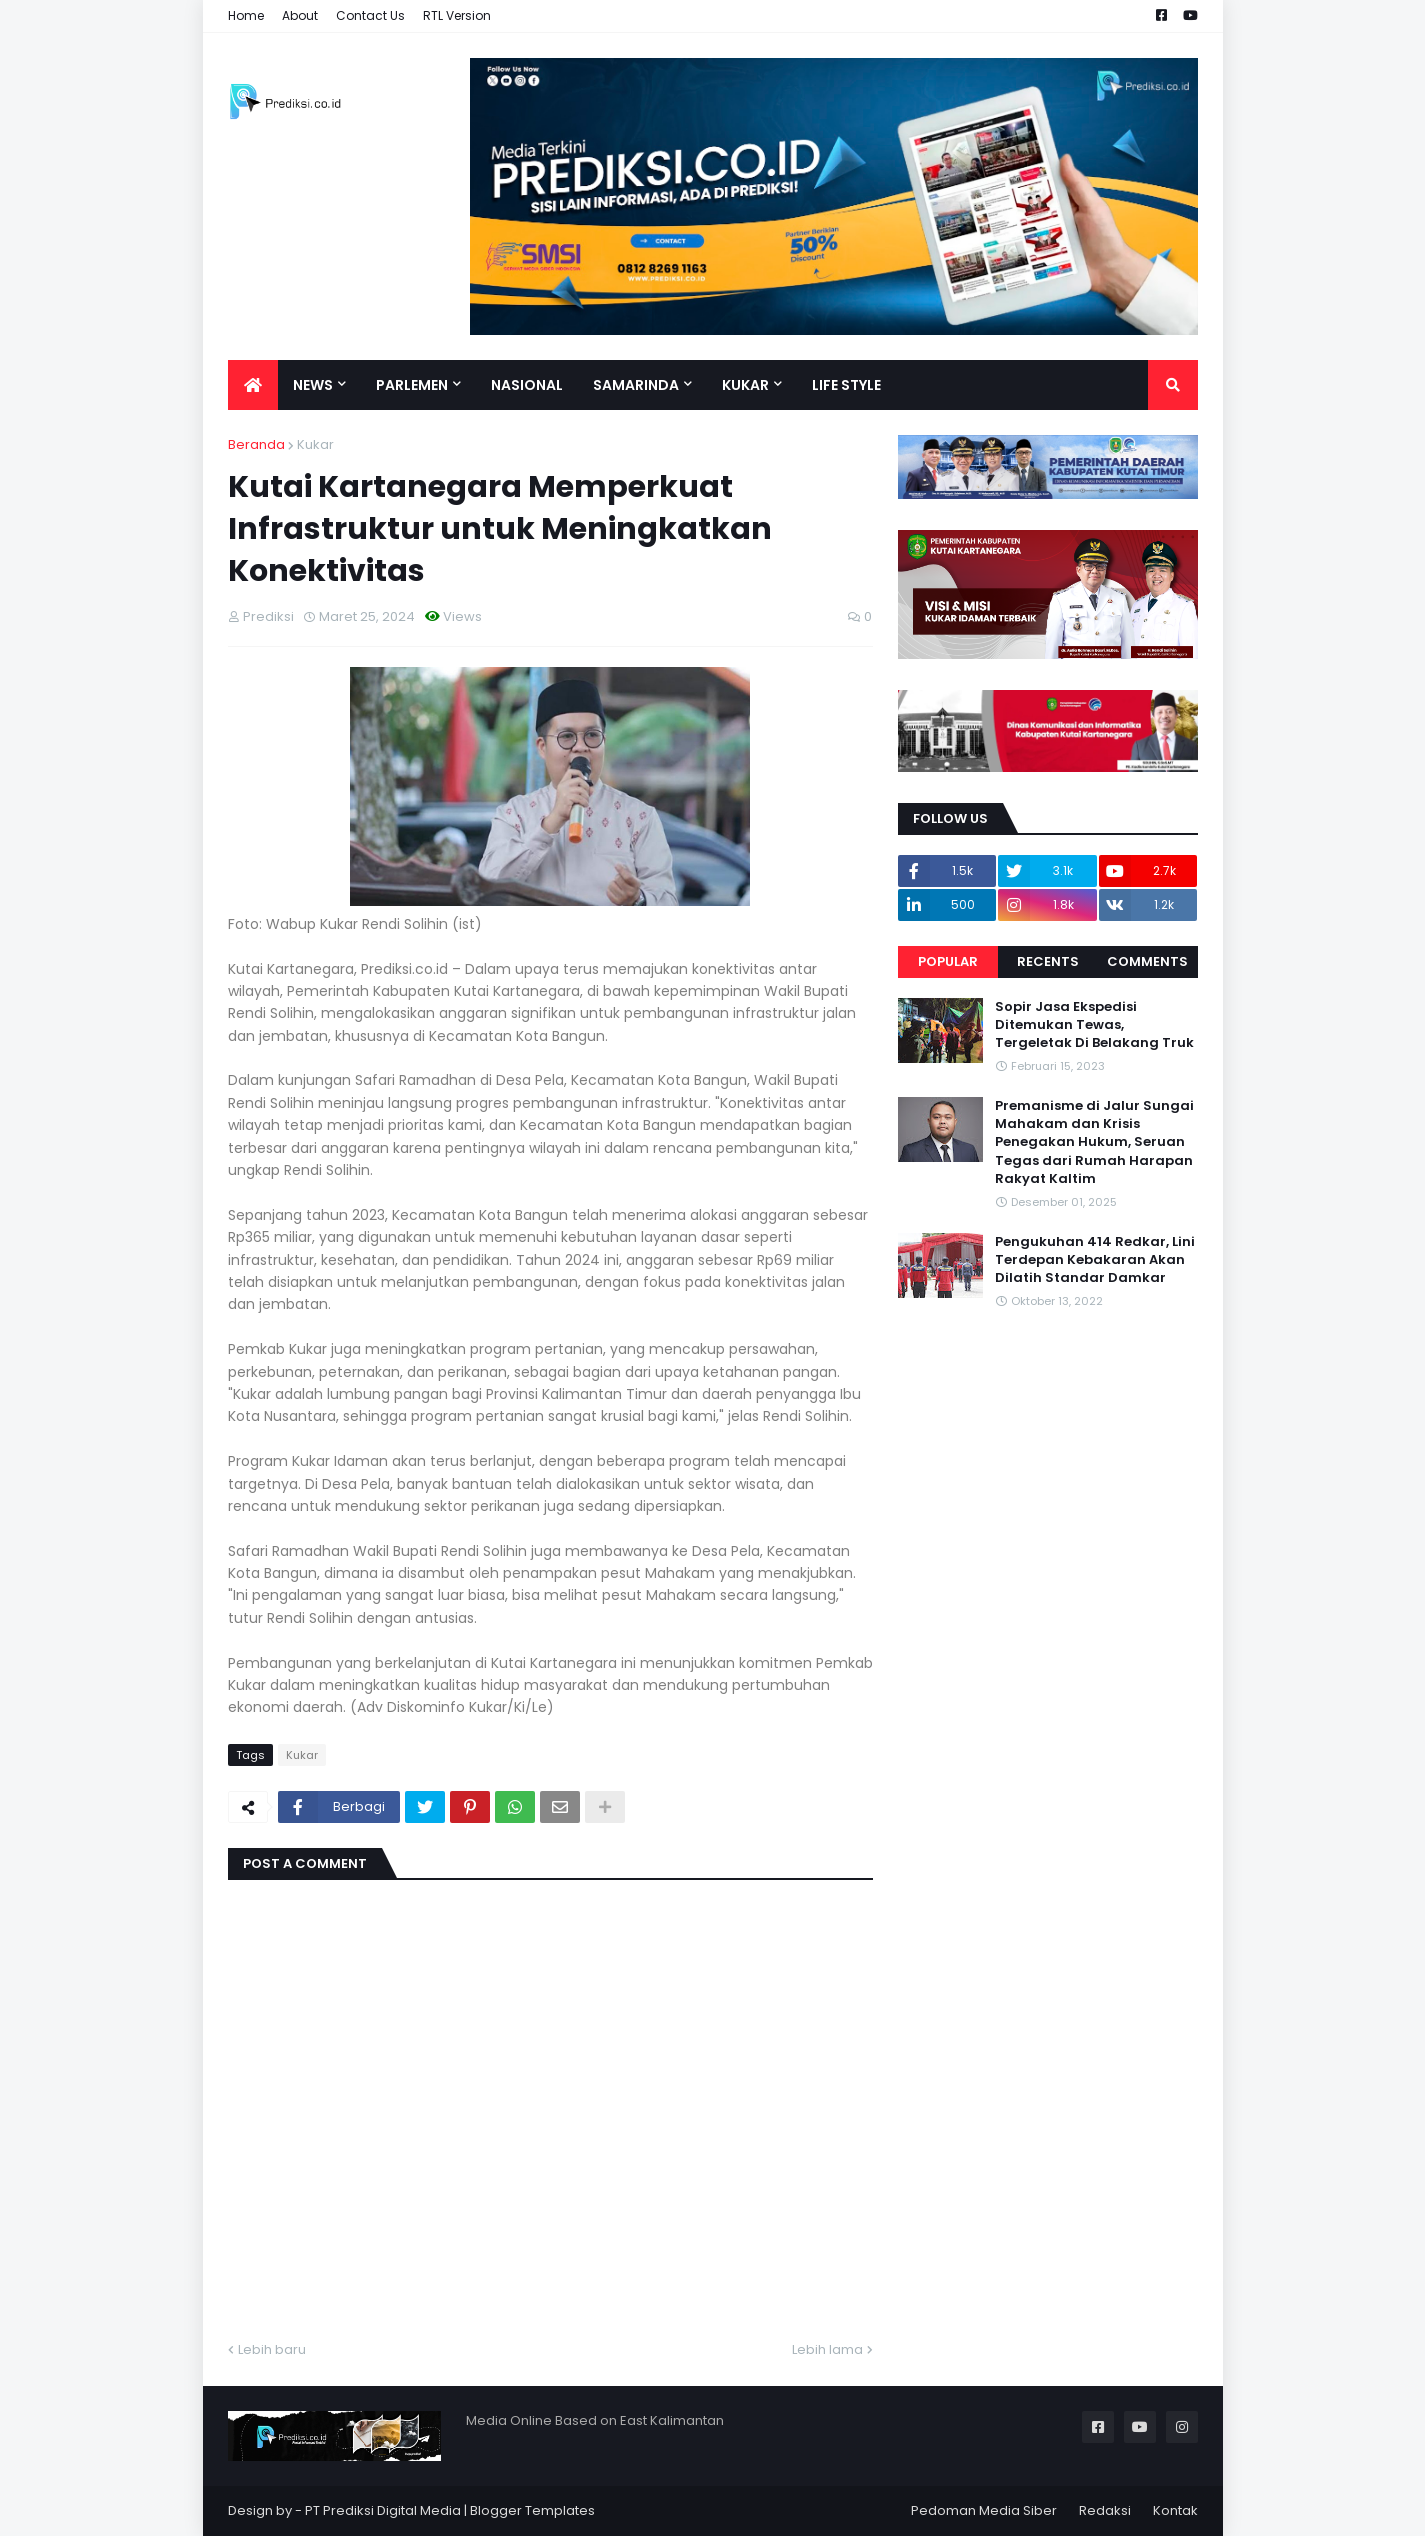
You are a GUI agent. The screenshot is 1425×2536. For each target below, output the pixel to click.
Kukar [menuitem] (745, 385)
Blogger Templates (532, 2510)
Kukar (315, 444)
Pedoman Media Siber (984, 2510)
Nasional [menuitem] (527, 385)
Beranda (256, 444)
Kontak (1175, 2510)
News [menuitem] (313, 385)
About (300, 15)
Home (246, 15)
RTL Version (457, 15)
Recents (1048, 961)
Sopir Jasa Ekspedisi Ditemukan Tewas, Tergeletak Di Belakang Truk (1094, 1025)
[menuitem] (253, 385)
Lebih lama (827, 2349)
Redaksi (1105, 2510)
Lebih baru (272, 2349)
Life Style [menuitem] (846, 385)
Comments (1147, 961)
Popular (948, 961)
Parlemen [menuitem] (412, 385)
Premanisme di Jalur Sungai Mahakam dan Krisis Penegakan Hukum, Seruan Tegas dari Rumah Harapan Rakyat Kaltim (1094, 1142)
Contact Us (370, 15)
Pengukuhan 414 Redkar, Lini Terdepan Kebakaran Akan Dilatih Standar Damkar (1095, 1260)
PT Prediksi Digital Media (383, 2510)
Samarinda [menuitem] (636, 385)
